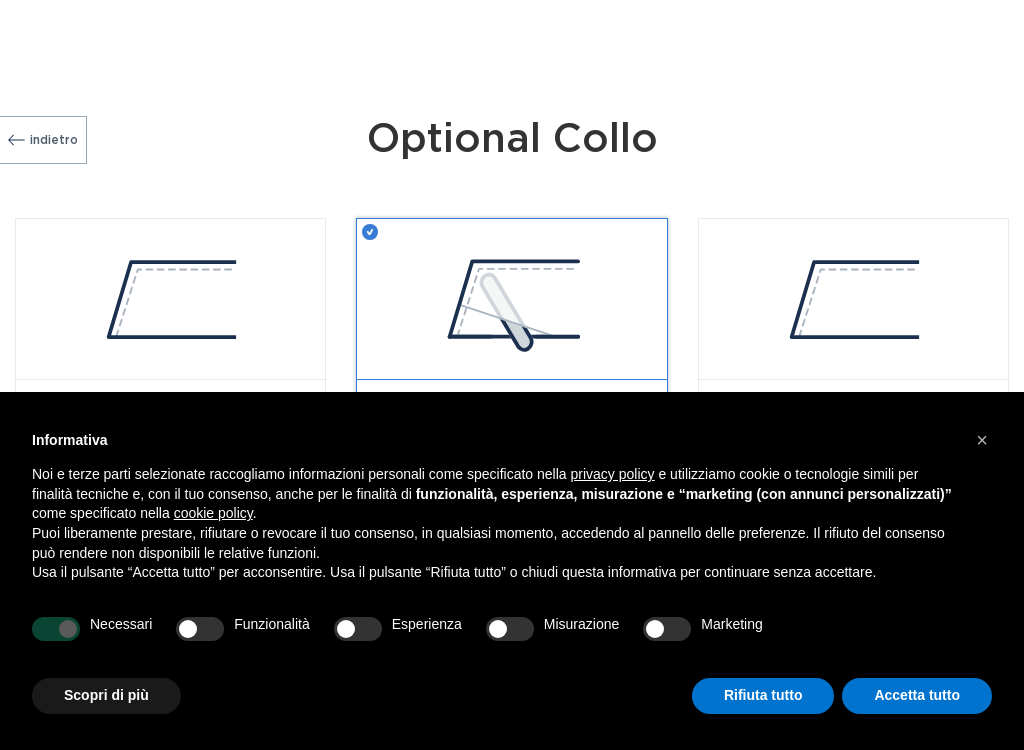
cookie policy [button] (213, 513)
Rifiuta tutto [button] (763, 695)
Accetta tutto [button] (917, 695)
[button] (982, 440)
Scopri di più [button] (106, 695)
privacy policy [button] (613, 474)
